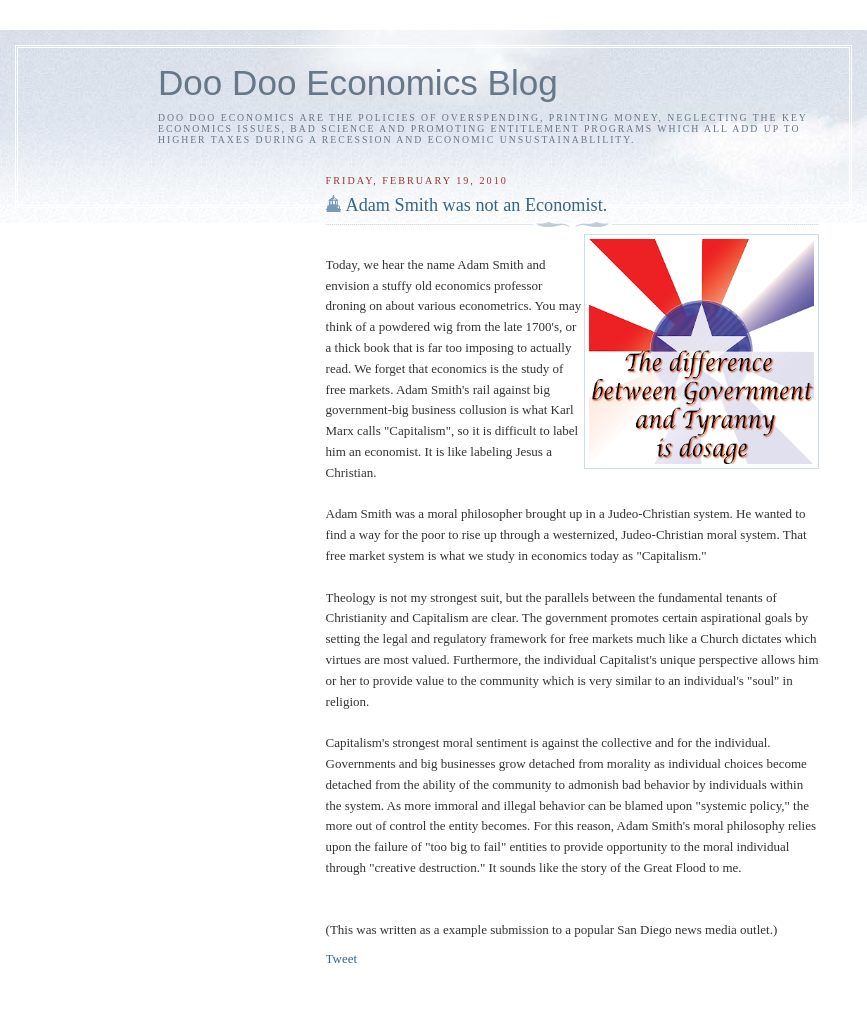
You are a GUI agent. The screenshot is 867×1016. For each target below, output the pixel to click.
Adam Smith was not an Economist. (477, 205)
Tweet (342, 958)
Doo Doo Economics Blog (358, 82)
